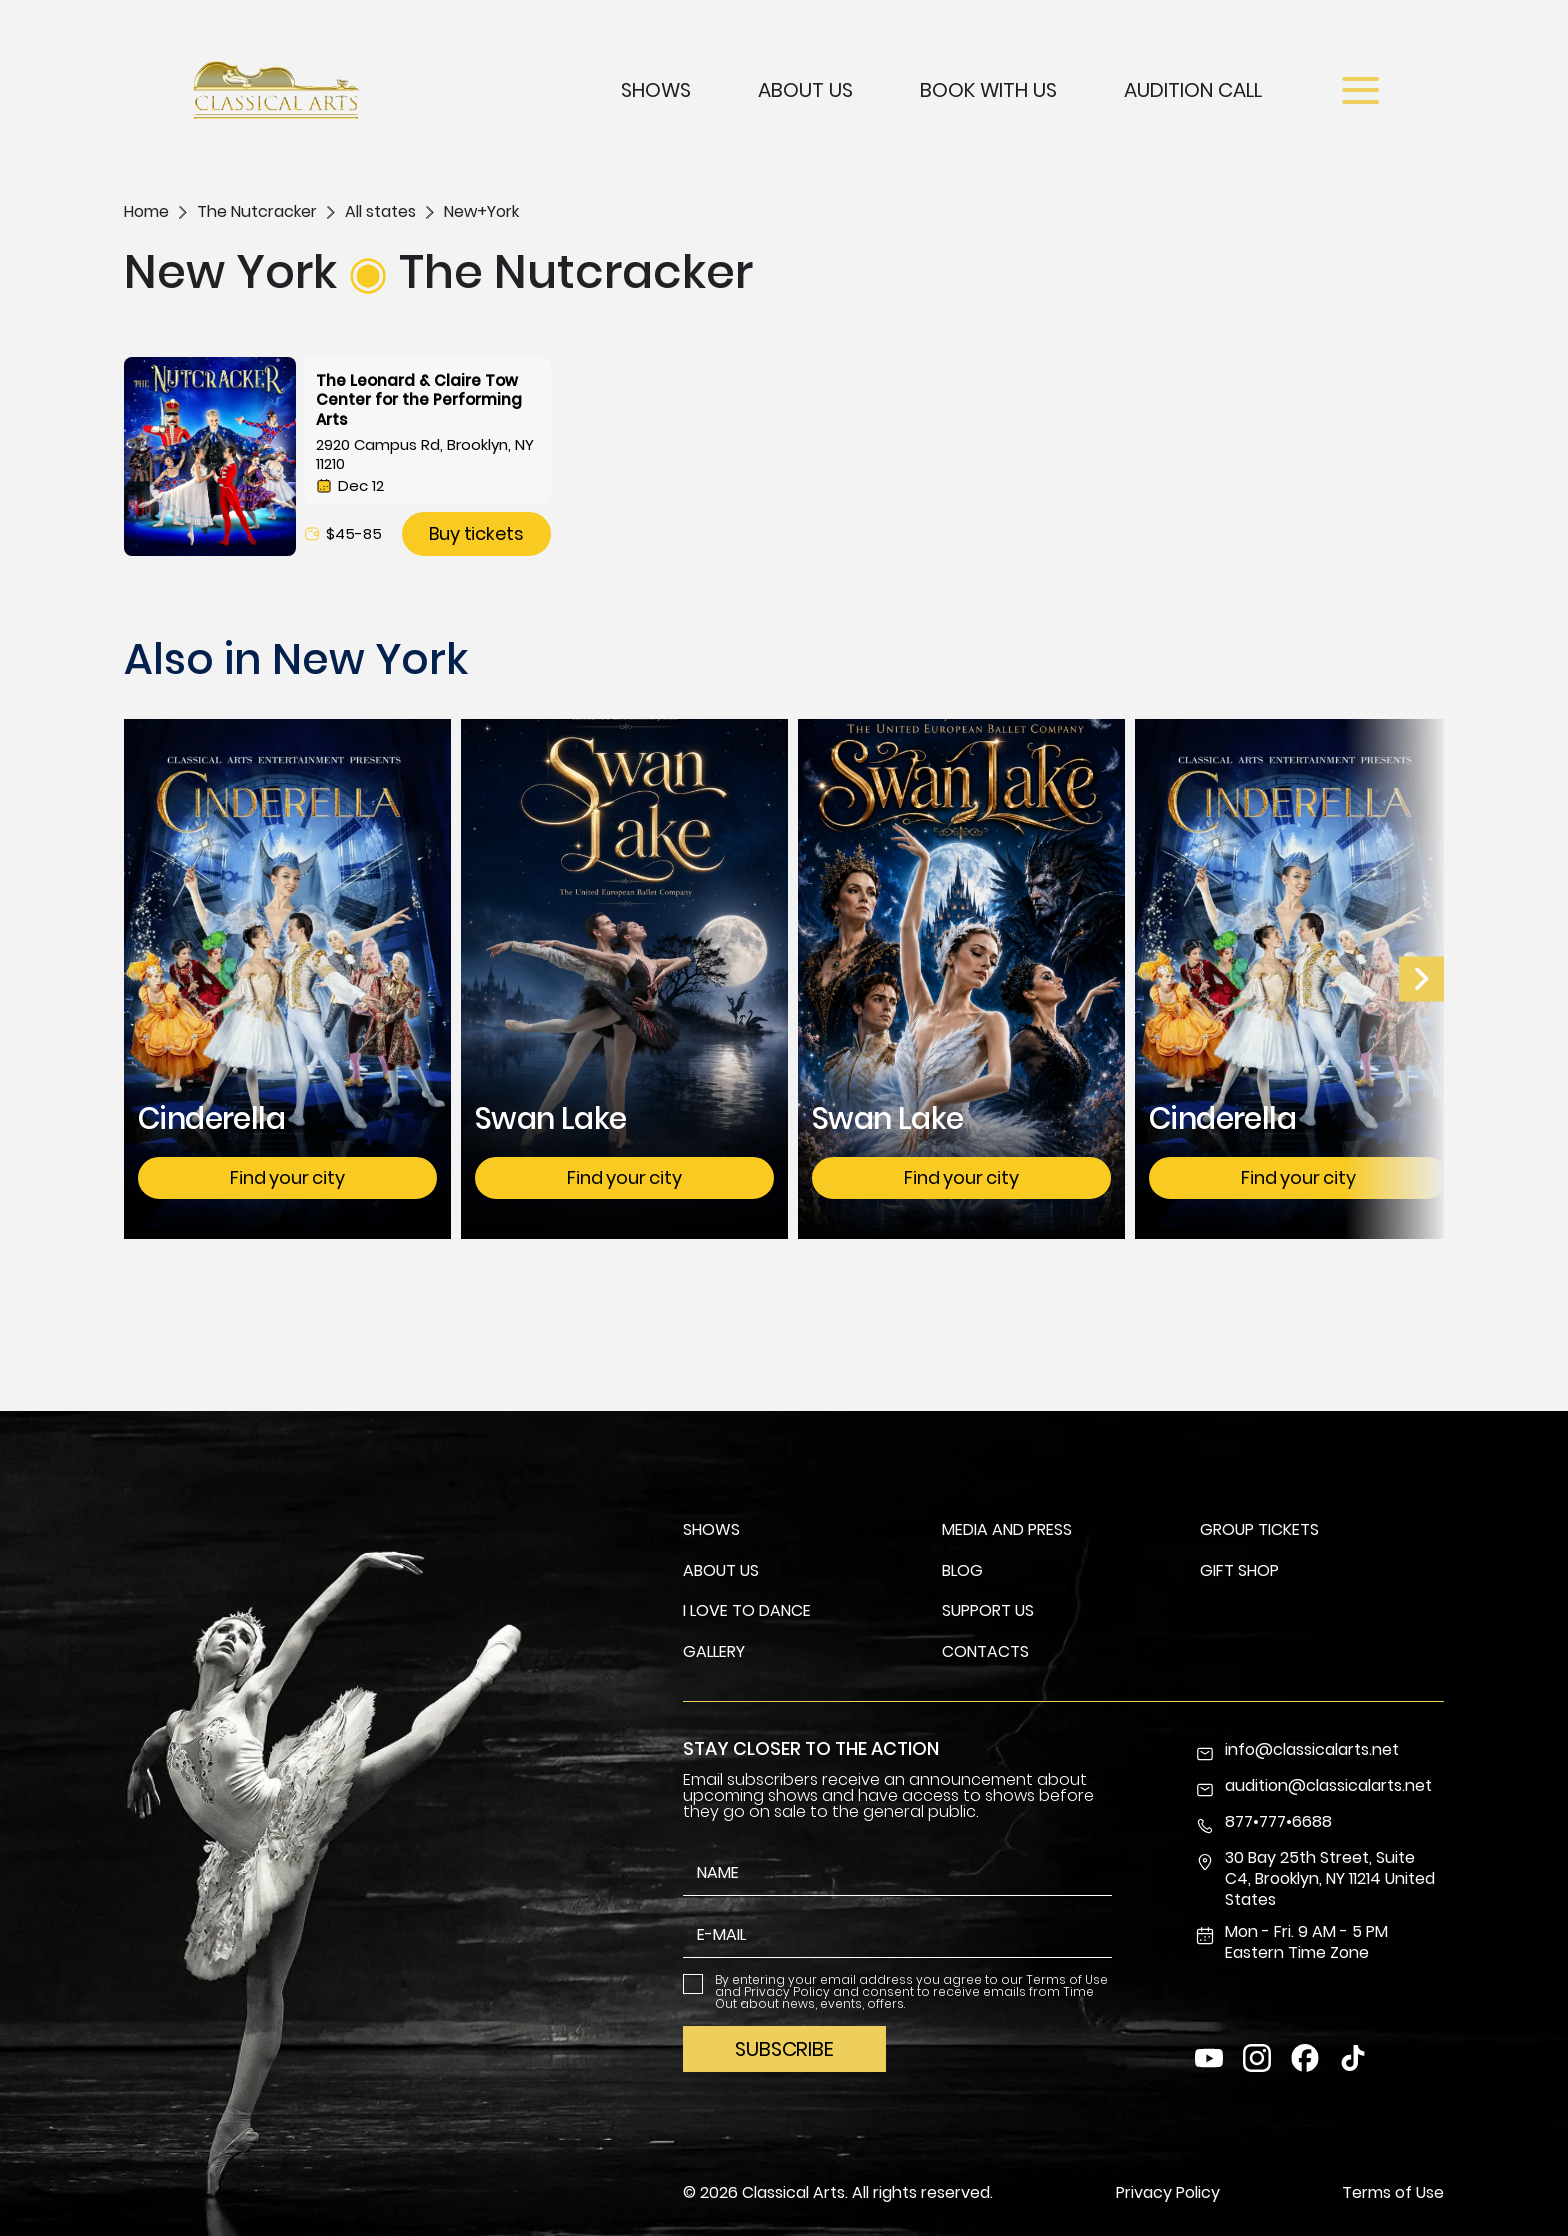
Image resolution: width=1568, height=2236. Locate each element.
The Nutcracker (257, 211)
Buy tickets (476, 533)
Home (146, 211)
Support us (988, 1610)
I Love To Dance (747, 1610)
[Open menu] (1360, 90)
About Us (805, 90)
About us (721, 1570)
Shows (656, 90)
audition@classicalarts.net (1313, 1788)
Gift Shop (1239, 1570)
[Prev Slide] (1421, 978)
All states (380, 211)
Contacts (985, 1651)
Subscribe (784, 2049)
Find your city (287, 1177)
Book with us (988, 90)
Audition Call (1193, 90)
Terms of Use (1067, 1979)
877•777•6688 (1263, 1824)
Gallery (714, 1651)
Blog (962, 1570)
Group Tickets (1259, 1529)
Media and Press (1007, 1529)
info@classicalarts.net (1297, 1752)
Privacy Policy (787, 1991)
